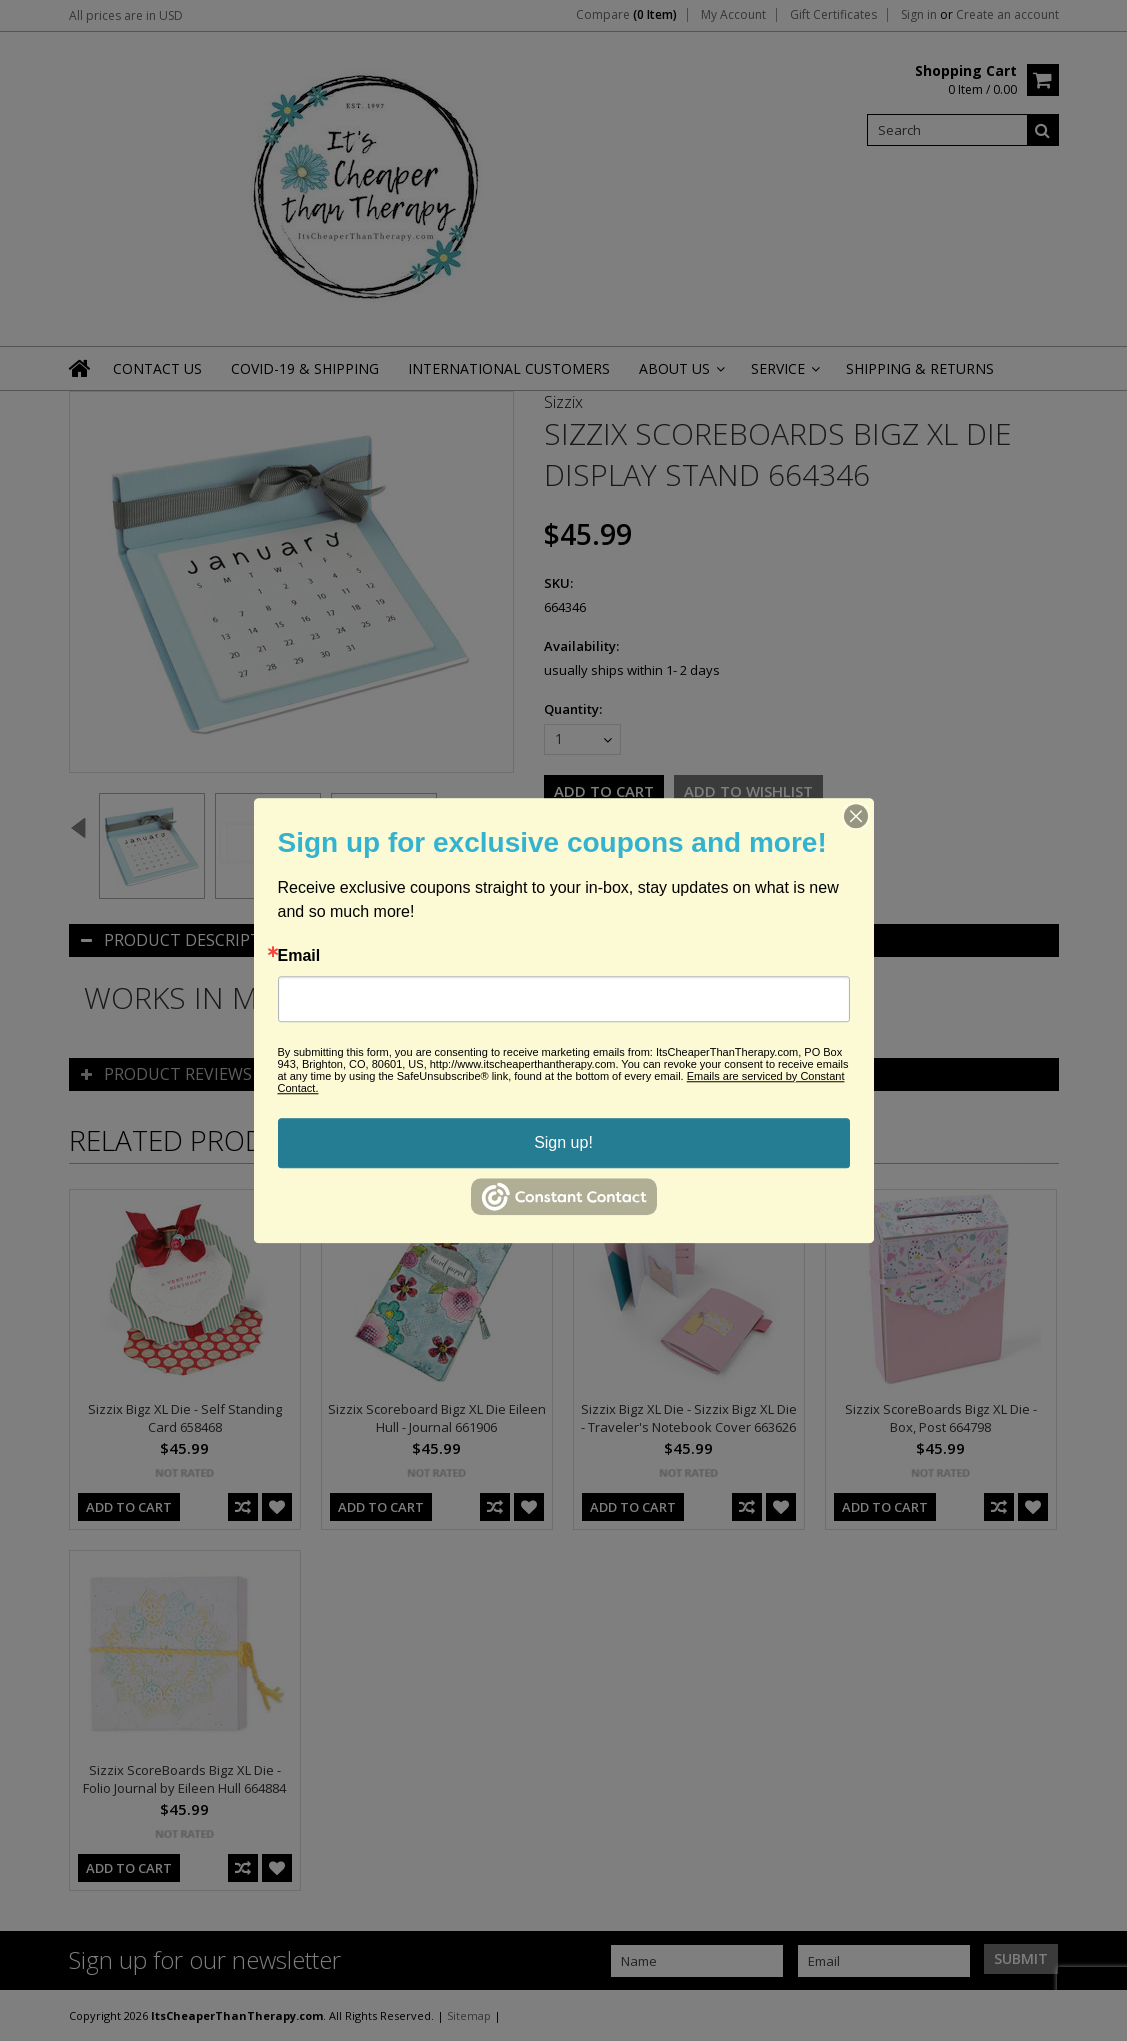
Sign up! (563, 1142)
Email (299, 956)
